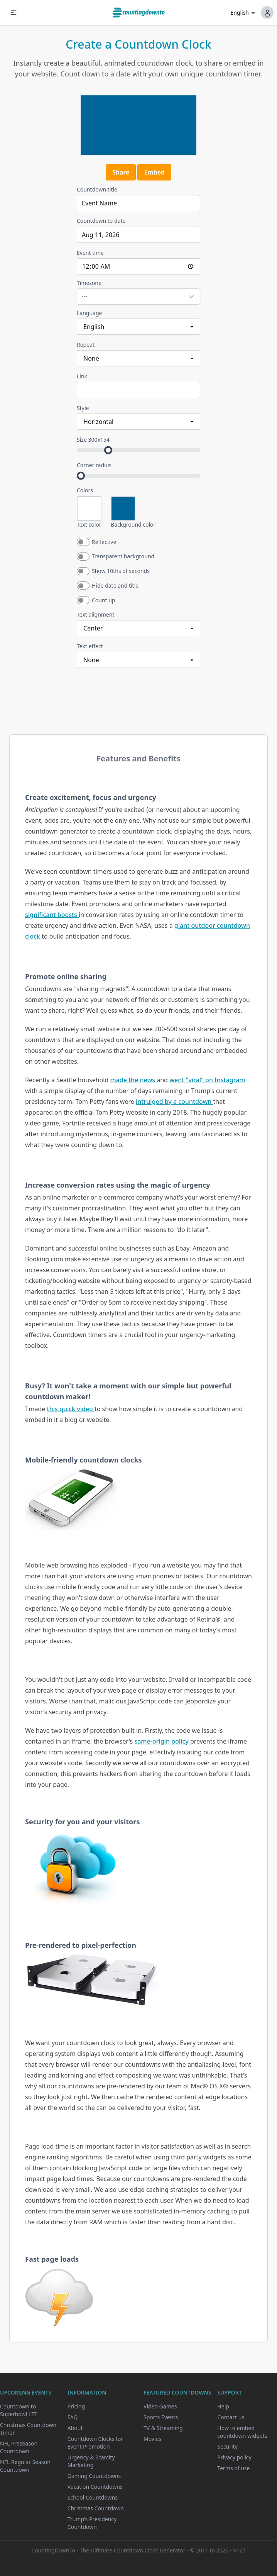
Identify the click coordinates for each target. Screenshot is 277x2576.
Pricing (76, 2406)
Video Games (160, 2406)
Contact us (230, 2417)
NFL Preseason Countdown (18, 2447)
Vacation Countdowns (95, 2486)
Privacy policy (234, 2457)
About (75, 2428)
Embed (154, 172)
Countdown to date (101, 220)
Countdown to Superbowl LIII (18, 2410)
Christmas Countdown (96, 2508)
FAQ (73, 2417)
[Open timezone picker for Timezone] (138, 296)
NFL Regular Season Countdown (25, 2465)
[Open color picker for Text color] (89, 508)
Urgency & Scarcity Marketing (91, 2461)
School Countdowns (93, 2497)
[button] (13, 13)
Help (223, 2406)
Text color (89, 524)
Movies (152, 2438)
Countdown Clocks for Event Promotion (95, 2442)
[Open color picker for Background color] (123, 508)
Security (227, 2446)
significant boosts (52, 914)
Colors (85, 490)
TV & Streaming (163, 2428)
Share (120, 172)
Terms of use (233, 2468)
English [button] (239, 12)
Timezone (89, 282)
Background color (133, 524)
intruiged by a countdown (174, 1101)
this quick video (71, 1409)
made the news (133, 1080)
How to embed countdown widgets (242, 2431)
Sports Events (161, 2417)
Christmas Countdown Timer (28, 2428)
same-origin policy (162, 1741)
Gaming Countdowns (94, 2475)
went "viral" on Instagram (207, 1080)
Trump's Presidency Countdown (92, 2522)
